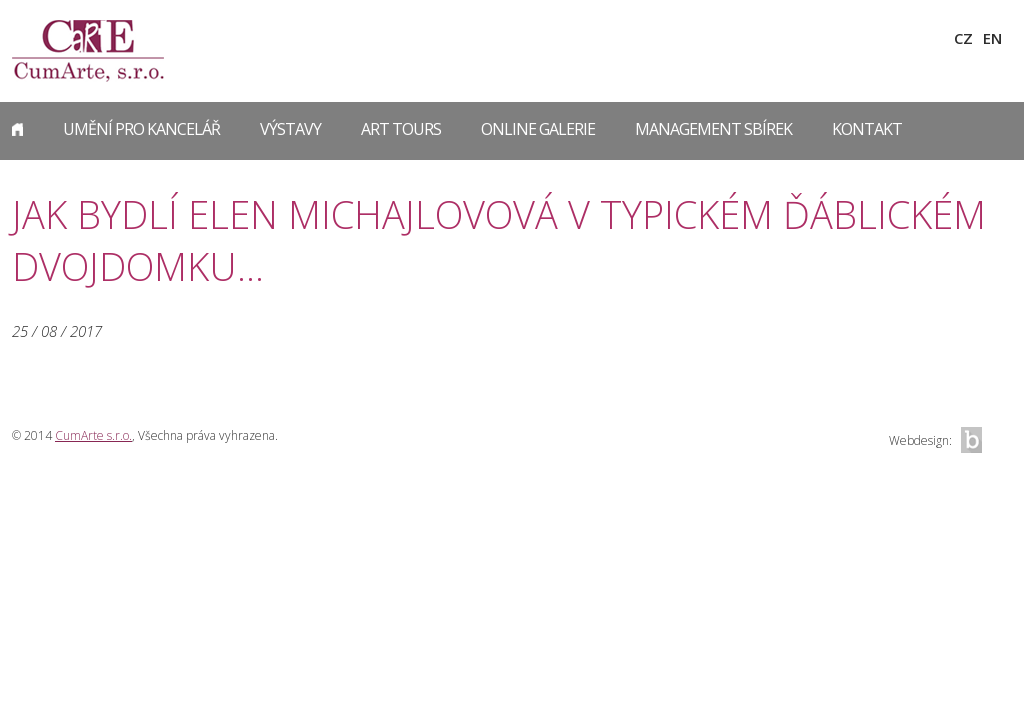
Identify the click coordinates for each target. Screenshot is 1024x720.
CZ (963, 38)
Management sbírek (713, 129)
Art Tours (401, 129)
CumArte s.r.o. (93, 435)
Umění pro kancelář (141, 129)
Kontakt (867, 129)
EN (992, 38)
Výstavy (290, 129)
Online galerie (538, 129)
